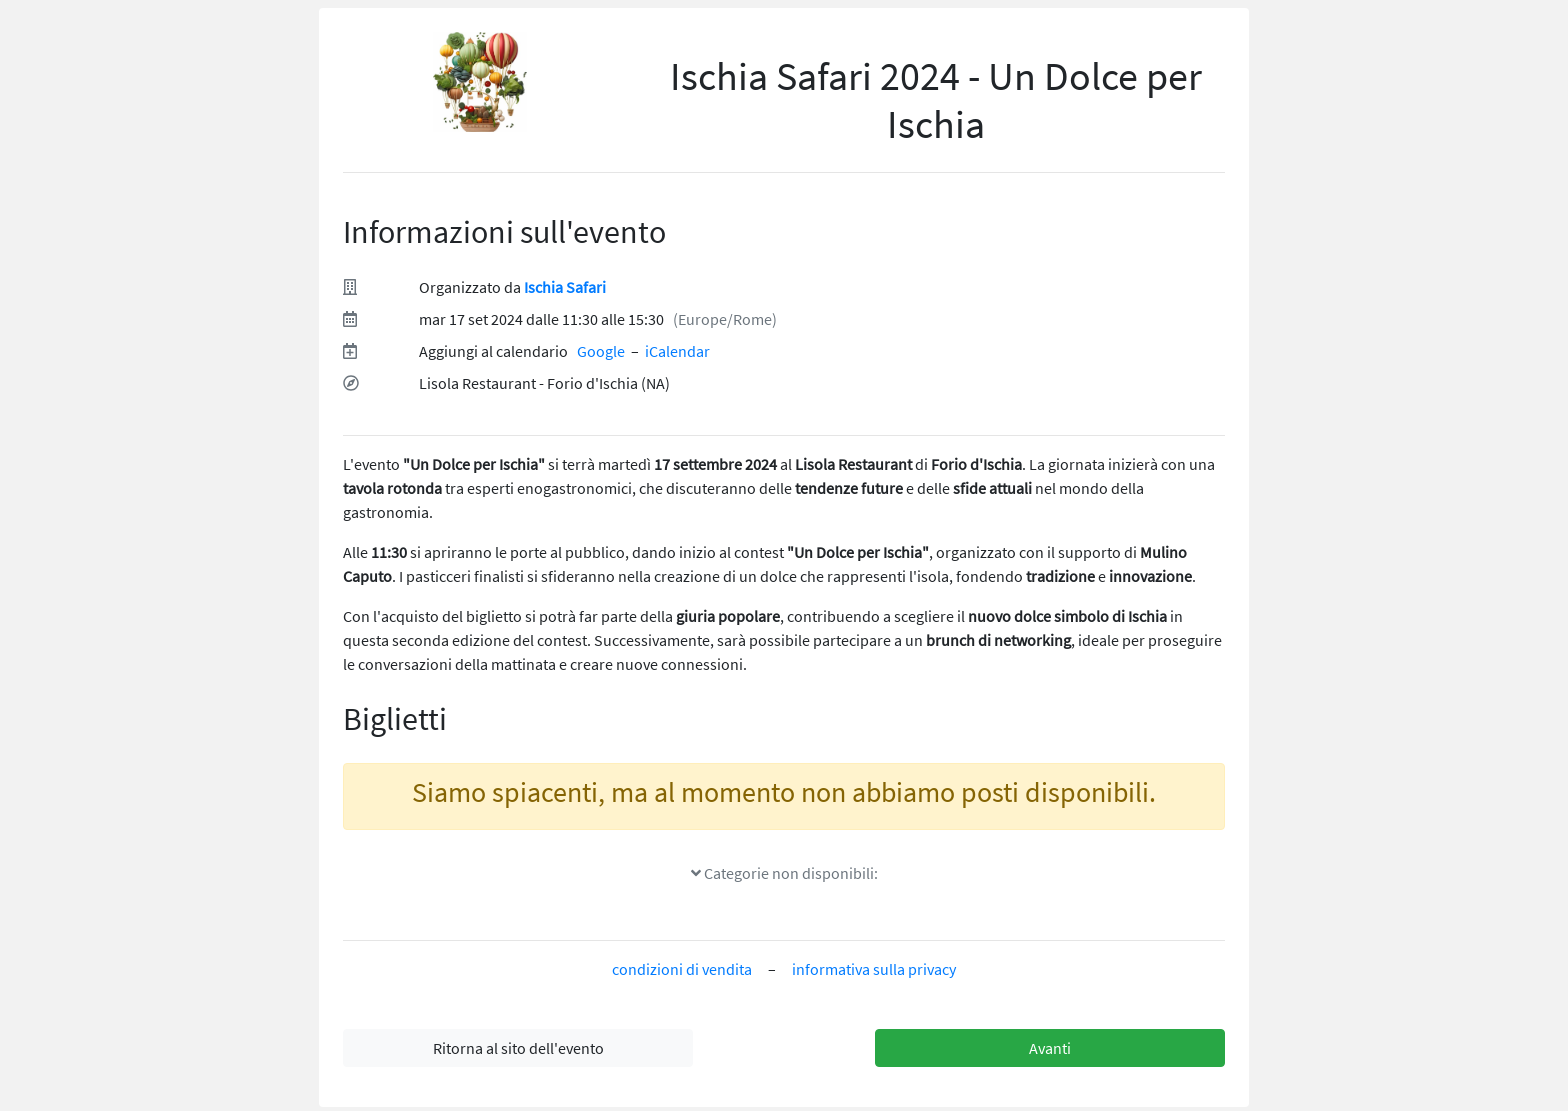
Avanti (1050, 1048)
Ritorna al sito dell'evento (518, 1048)
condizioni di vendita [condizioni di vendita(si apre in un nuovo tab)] (682, 969)
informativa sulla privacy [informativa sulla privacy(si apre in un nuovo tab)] (874, 969)
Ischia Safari (565, 287)
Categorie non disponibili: (784, 873)
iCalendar (677, 351)
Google (601, 351)
